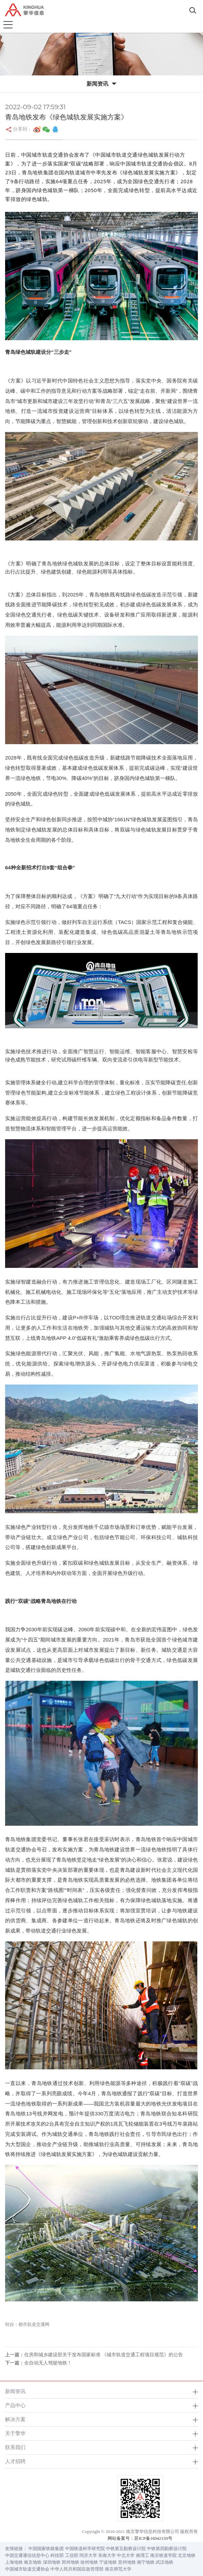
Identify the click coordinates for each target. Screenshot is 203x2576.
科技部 (57, 2555)
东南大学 (107, 2555)
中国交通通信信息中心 (27, 2555)
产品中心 (15, 2405)
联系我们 (15, 2447)
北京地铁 (187, 2555)
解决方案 (15, 2419)
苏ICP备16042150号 (153, 2538)
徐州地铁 (89, 2562)
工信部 (71, 2555)
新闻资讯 (15, 2391)
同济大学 (88, 2555)
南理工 (142, 2555)
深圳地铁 (52, 2562)
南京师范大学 (118, 2569)
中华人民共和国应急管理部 (77, 2569)
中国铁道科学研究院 (85, 2548)
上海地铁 (14, 2562)
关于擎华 (15, 2433)
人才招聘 (15, 2461)
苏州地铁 (127, 2562)
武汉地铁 (164, 2562)
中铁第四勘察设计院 (167, 2548)
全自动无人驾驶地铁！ (48, 2362)
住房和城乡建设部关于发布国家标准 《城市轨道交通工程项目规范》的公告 (103, 2354)
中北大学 (126, 2555)
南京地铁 (33, 2562)
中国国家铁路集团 (46, 2548)
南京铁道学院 (163, 2555)
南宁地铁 (146, 2562)
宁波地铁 (108, 2562)
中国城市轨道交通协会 (27, 2569)
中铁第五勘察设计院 (126, 2548)
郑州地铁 (70, 2562)
